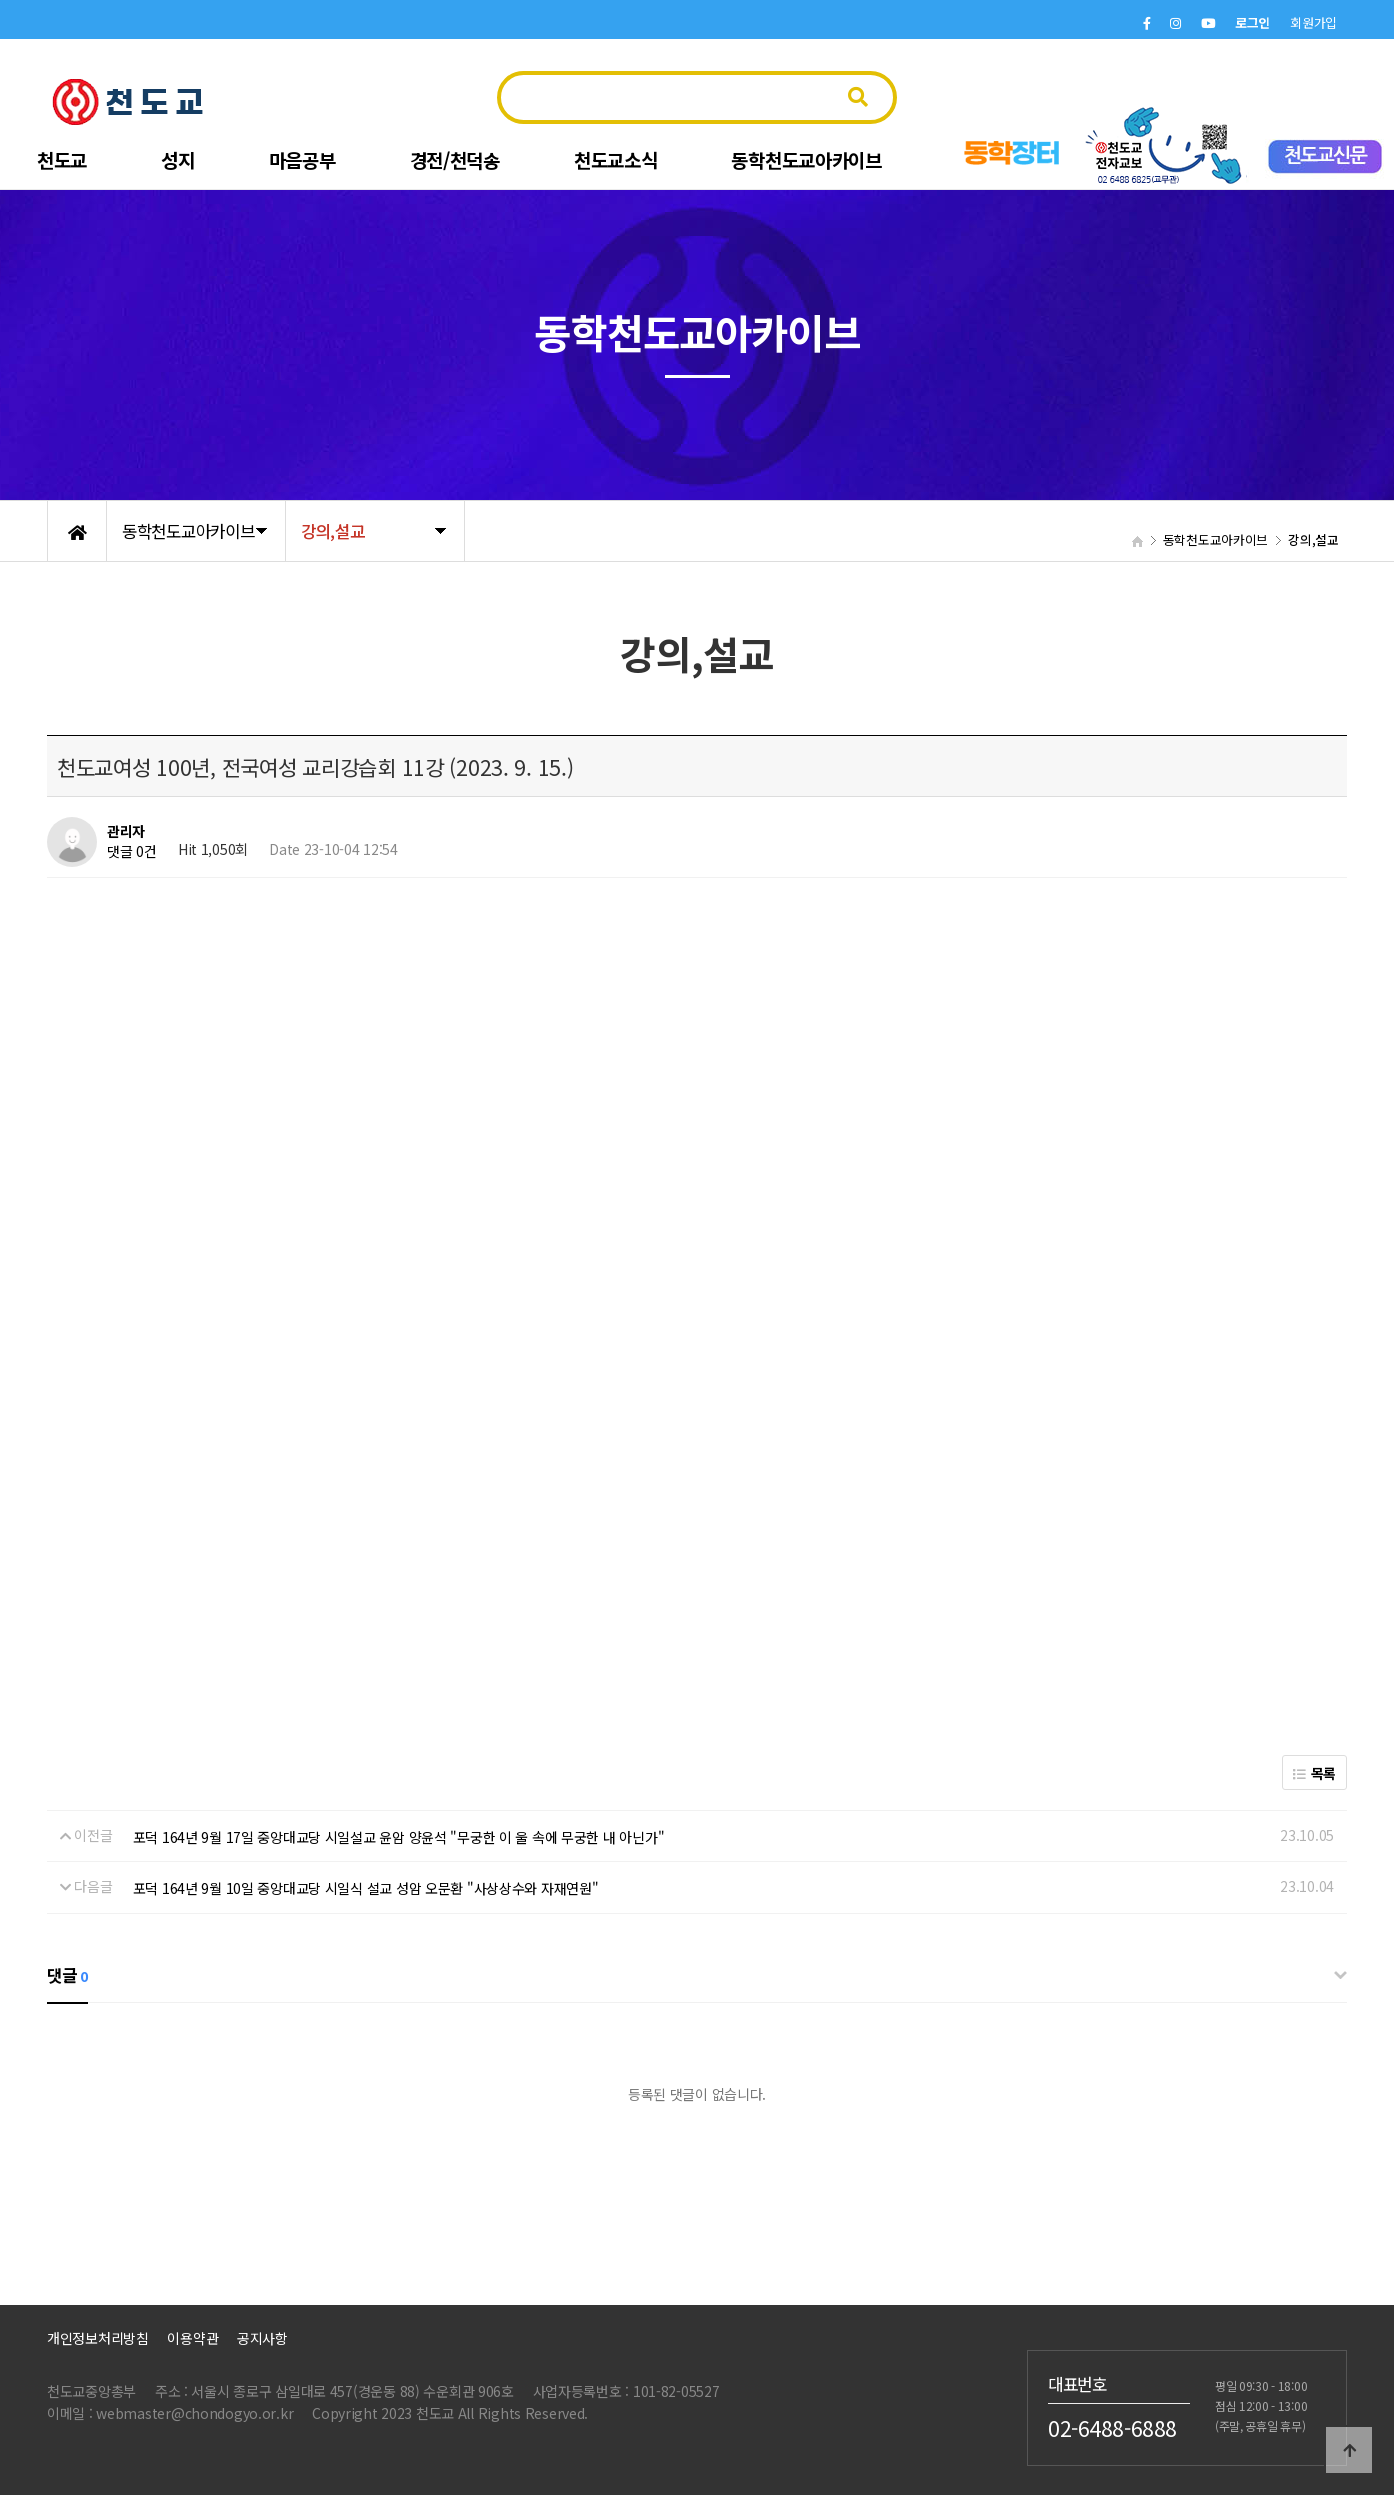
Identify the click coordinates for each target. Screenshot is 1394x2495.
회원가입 (1313, 22)
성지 (177, 159)
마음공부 (302, 159)
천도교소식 (616, 159)
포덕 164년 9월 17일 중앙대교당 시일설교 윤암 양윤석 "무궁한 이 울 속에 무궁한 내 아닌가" (399, 1837)
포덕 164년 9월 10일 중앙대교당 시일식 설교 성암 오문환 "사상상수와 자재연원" (366, 1888)
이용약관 (192, 2338)
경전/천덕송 (455, 159)
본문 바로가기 (0, 0)
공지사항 (262, 2338)
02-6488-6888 (1112, 2427)
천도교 (62, 159)
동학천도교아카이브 (806, 159)
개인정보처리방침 (98, 2338)
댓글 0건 (132, 851)
